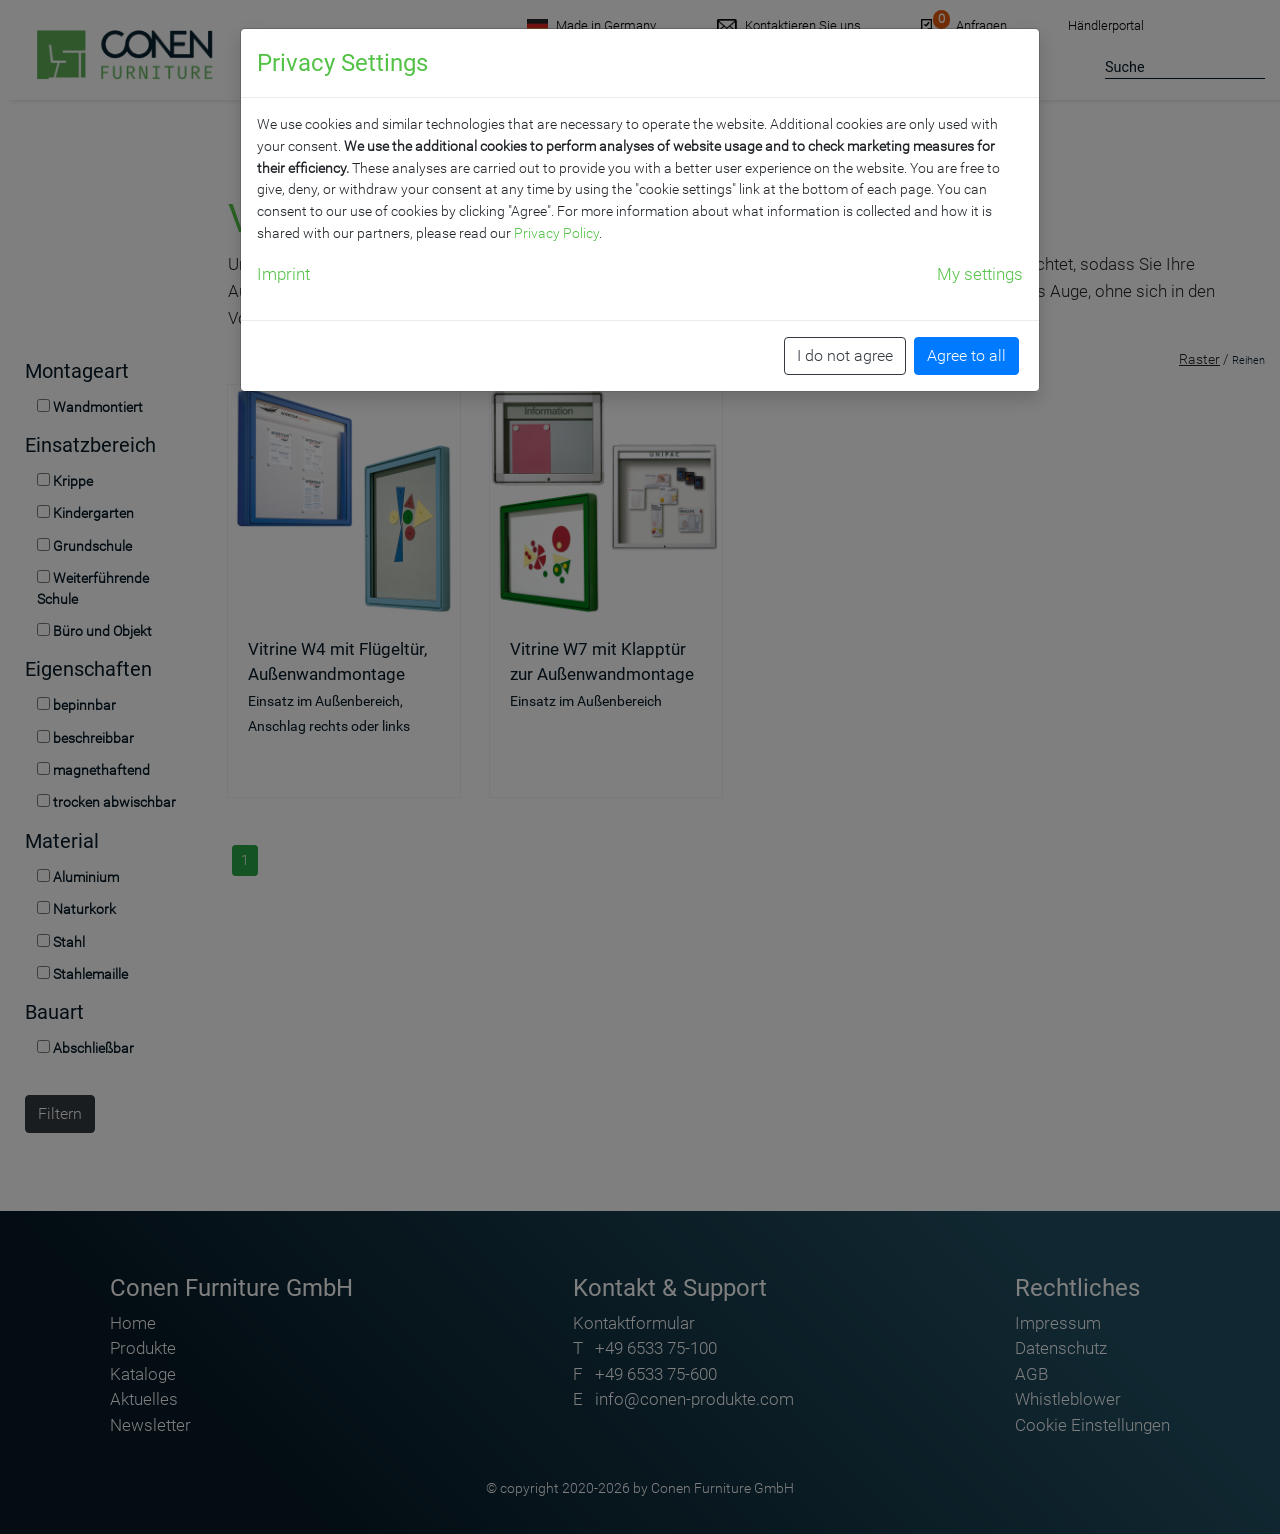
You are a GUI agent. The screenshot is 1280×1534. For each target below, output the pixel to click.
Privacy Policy (556, 233)
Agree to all (966, 355)
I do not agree (845, 355)
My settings (980, 274)
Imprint (283, 274)
